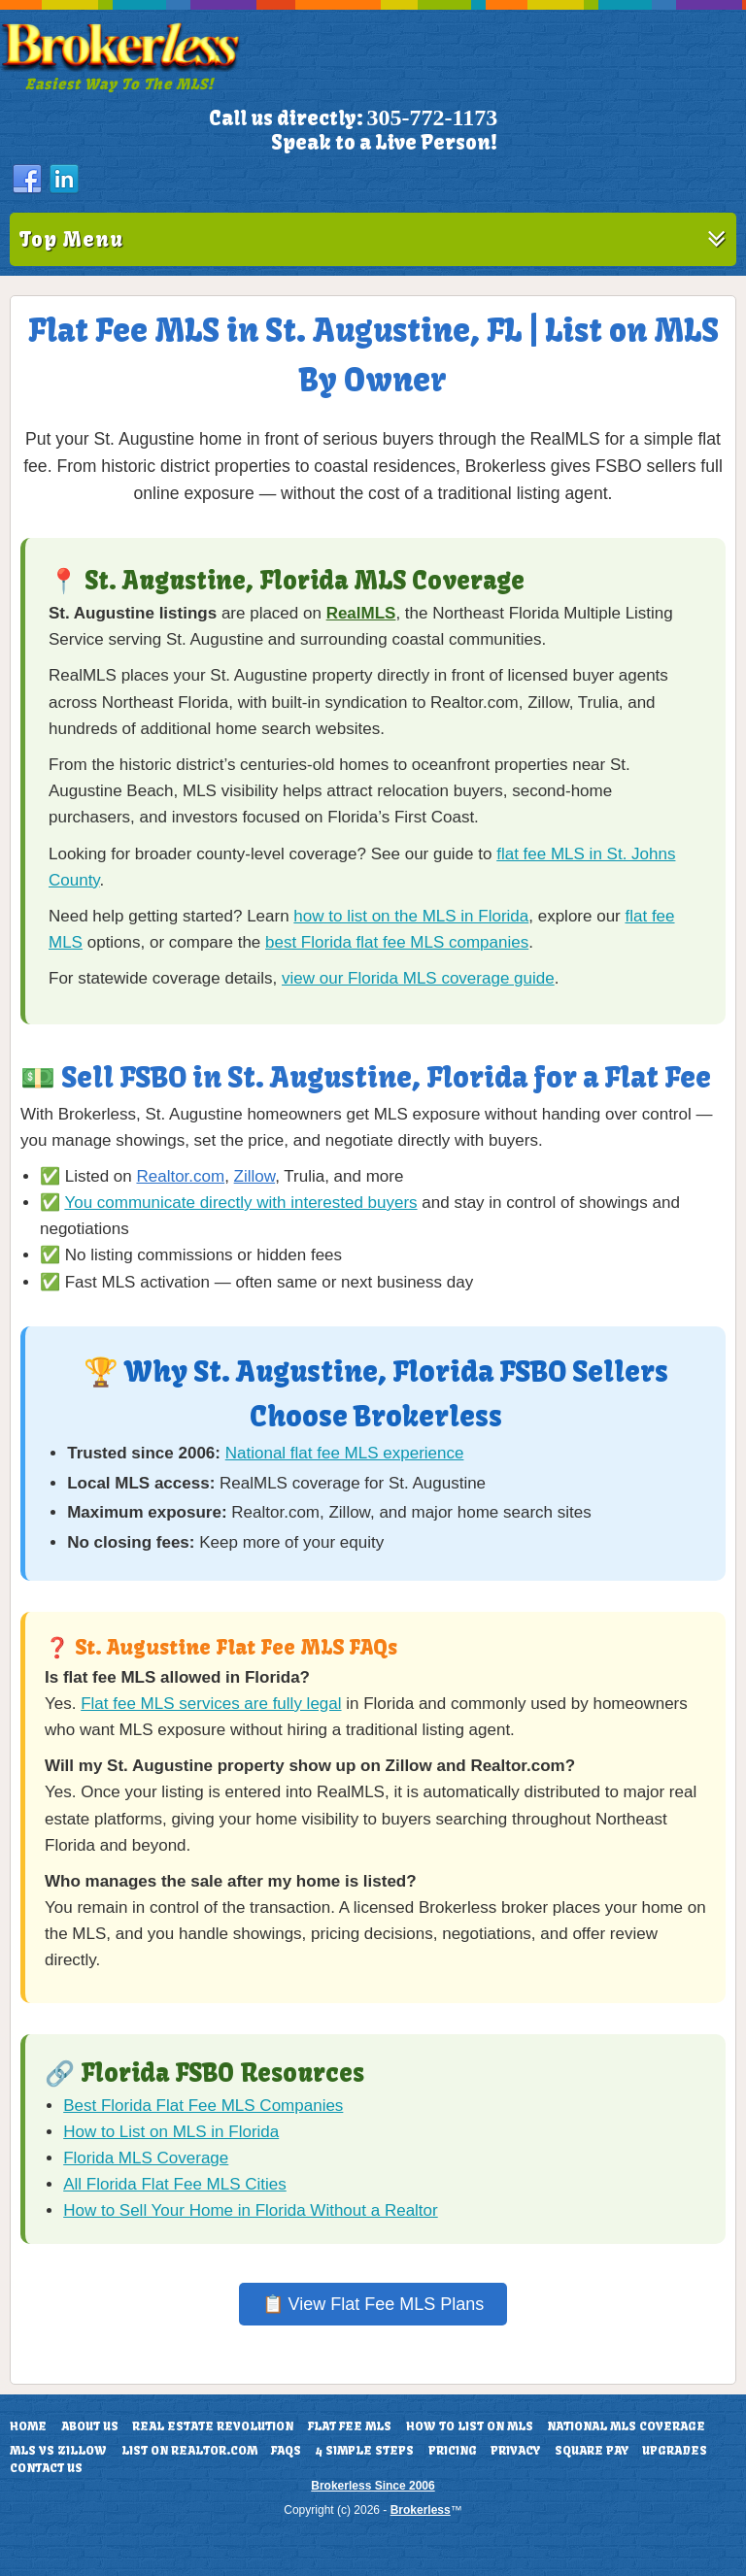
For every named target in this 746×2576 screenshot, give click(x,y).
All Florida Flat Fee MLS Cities (175, 2184)
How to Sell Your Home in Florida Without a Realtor (250, 2210)
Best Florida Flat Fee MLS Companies (203, 2105)
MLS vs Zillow (58, 2451)
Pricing (452, 2451)
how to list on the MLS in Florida (410, 916)
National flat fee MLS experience (344, 1453)
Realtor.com (180, 1176)
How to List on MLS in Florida (171, 2132)
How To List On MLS (469, 2426)
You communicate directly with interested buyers (240, 1202)
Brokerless (420, 2510)
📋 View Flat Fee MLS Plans (373, 2304)
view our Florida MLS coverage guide (418, 978)
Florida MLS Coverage (145, 2158)
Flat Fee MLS (349, 2426)
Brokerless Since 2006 (372, 2485)
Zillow (255, 1176)
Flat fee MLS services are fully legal (211, 1703)
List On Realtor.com (189, 2451)
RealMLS (361, 613)
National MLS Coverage (626, 2426)
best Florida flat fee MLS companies (396, 942)
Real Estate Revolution (212, 2426)
